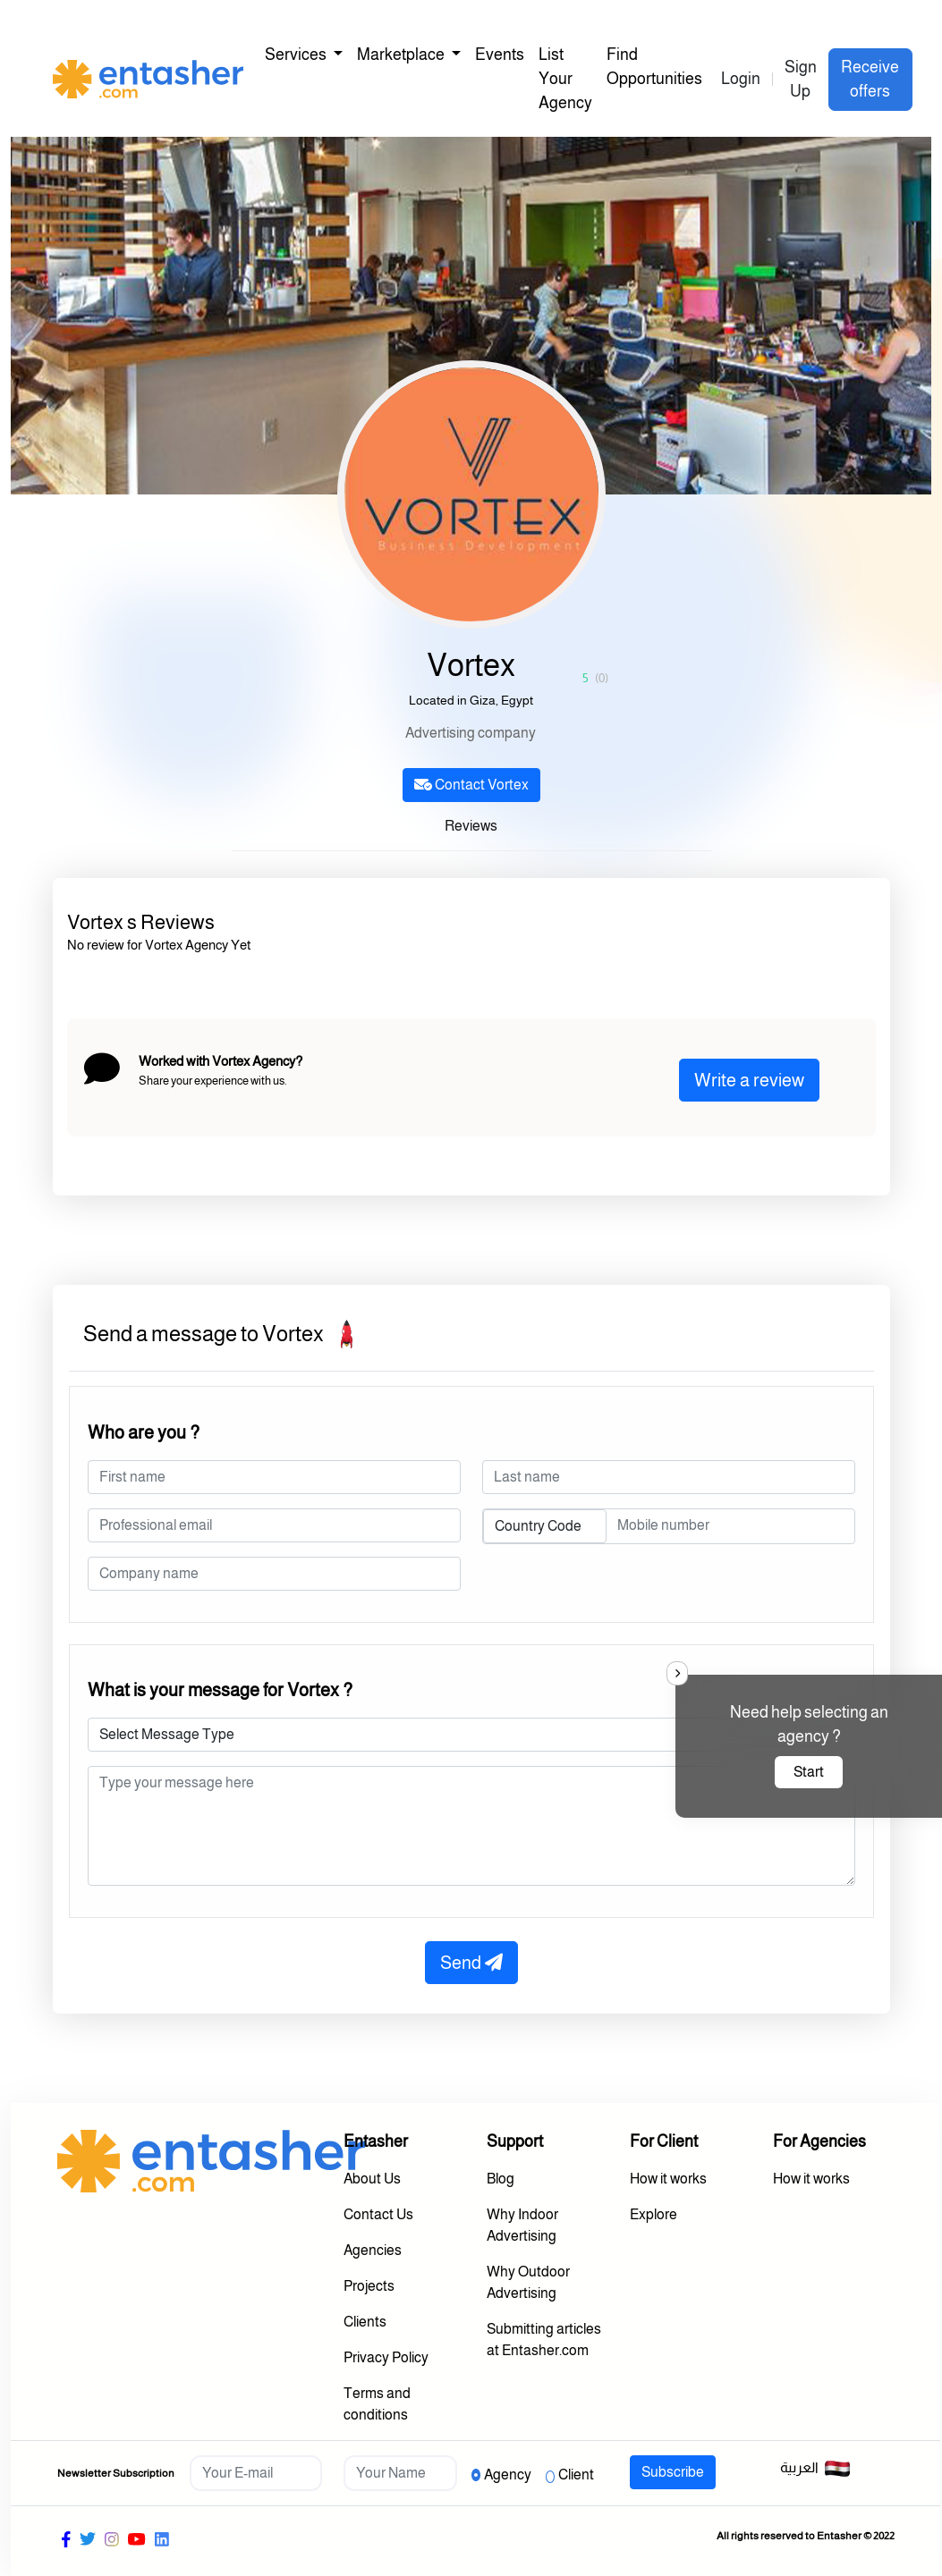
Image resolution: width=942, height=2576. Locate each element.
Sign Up (801, 79)
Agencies (373, 2250)
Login (740, 79)
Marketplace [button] (402, 54)
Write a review (749, 1080)
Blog (500, 2178)
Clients (365, 2321)
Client (576, 2474)
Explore (653, 2214)
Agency (507, 2474)
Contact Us (378, 2214)
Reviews (471, 825)
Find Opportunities (654, 67)
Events (499, 54)
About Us (372, 2178)
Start (808, 1771)
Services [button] (297, 54)
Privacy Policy (386, 2357)
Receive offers (870, 79)
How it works (668, 2178)
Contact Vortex (471, 784)
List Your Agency (565, 79)
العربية (815, 2468)
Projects (369, 2285)
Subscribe (672, 2471)
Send (471, 1962)
